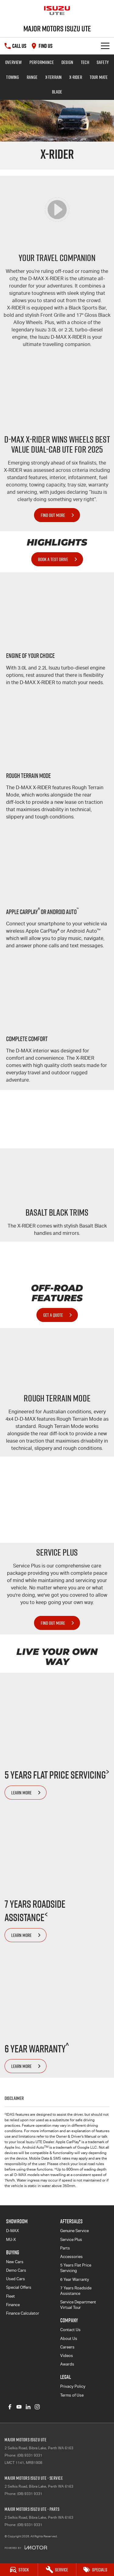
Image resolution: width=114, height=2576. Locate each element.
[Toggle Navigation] (105, 45)
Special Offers (18, 2287)
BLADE (57, 91)
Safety (103, 62)
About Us (68, 2338)
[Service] (57, 2569)
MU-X (11, 2239)
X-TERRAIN (53, 77)
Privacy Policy (72, 2386)
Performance (41, 62)
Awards (67, 2364)
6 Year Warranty (74, 2279)
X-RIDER (75, 77)
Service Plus (71, 2239)
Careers (67, 2347)
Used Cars (15, 2279)
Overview (13, 62)
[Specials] (95, 2569)
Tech (85, 62)
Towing (12, 77)
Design (67, 62)
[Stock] (19, 2569)
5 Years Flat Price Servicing (75, 2268)
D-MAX (12, 2230)
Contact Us (70, 2329)
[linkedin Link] (28, 2407)
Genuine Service (74, 2230)
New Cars (14, 2262)
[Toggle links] (26, 2547)
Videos (66, 2355)
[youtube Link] (19, 2407)
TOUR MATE (99, 77)
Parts (65, 2248)
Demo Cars (16, 2270)
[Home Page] (57, 10)
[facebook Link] (10, 2407)
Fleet (10, 2296)
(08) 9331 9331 (29, 2455)
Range (32, 77)
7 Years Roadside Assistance (76, 2291)
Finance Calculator (22, 2313)
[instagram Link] (37, 2407)
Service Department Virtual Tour (78, 2305)
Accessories (71, 2256)
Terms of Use (72, 2395)
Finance (13, 2304)
